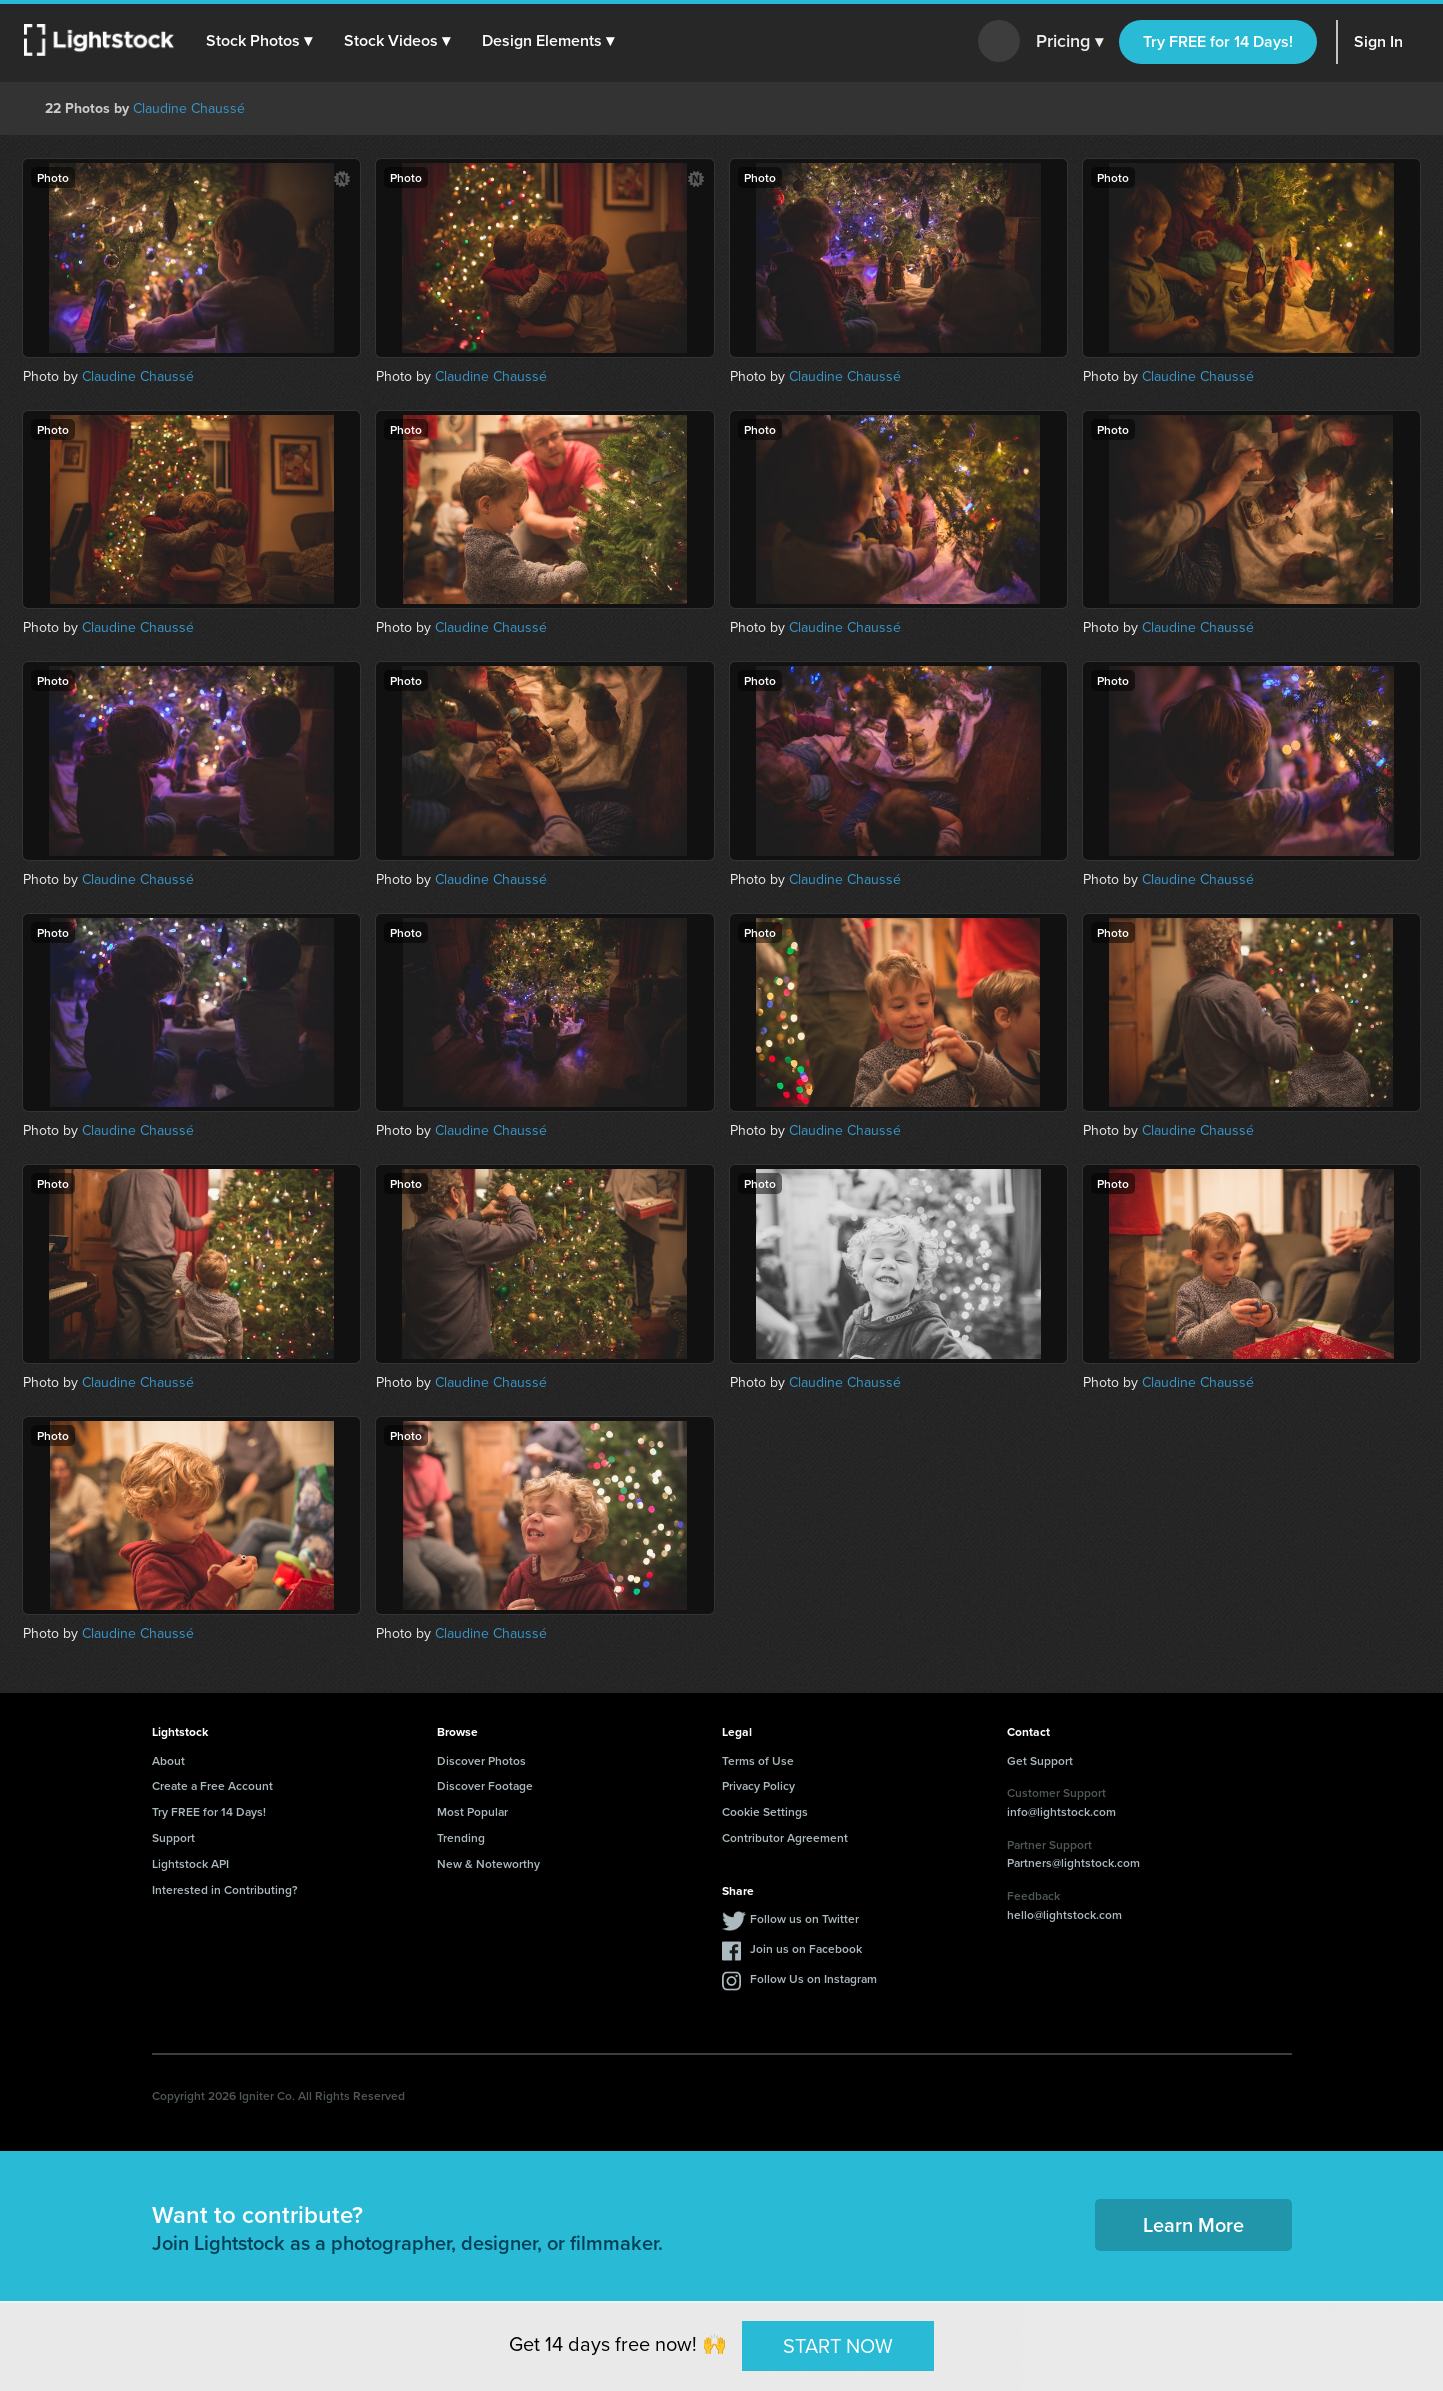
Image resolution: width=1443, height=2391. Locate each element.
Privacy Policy (758, 1785)
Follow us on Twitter (804, 1918)
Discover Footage (485, 1785)
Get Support (1040, 1760)
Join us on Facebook (806, 1948)
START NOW (838, 2345)
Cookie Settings (765, 1811)
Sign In (1378, 41)
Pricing (1069, 42)
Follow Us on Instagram (813, 1978)
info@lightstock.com (1061, 1811)
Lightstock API (190, 1863)
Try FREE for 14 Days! (1218, 41)
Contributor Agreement (785, 1837)
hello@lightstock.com (1064, 1914)
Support (173, 1837)
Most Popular (472, 1811)
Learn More (1193, 2224)
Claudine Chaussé (189, 108)
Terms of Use (758, 1760)
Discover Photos (481, 1760)
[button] (259, 41)
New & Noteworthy (488, 1863)
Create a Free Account (212, 1785)
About (168, 1760)
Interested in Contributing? (225, 1889)
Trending (461, 1837)
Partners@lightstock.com (1073, 1862)
